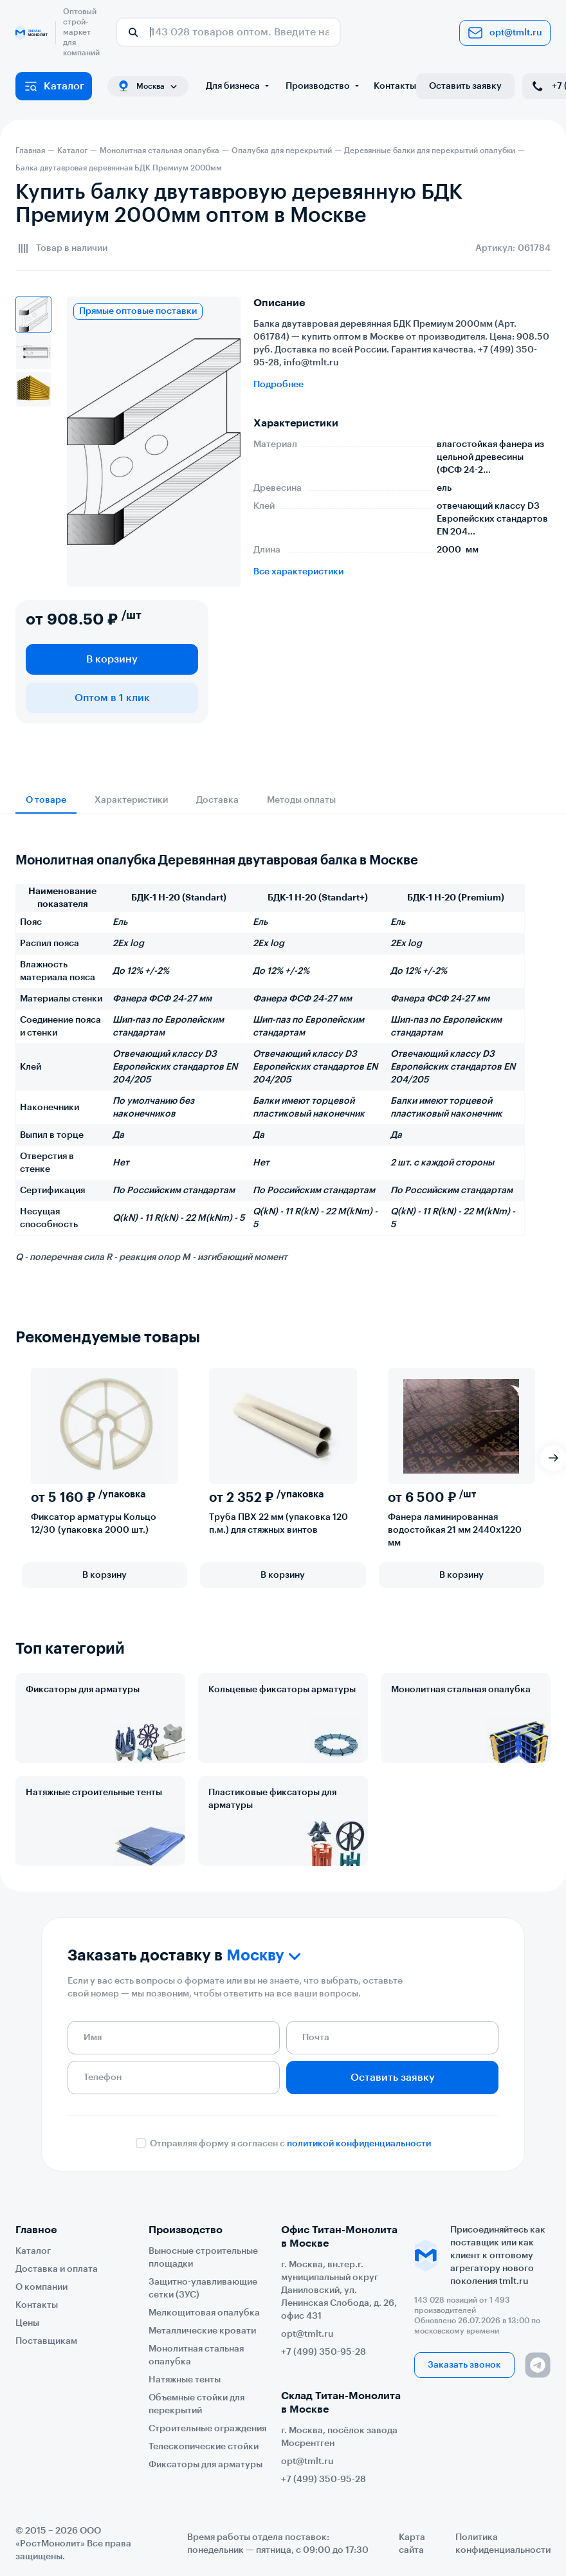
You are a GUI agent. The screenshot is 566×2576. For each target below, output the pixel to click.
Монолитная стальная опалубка (461, 1689)
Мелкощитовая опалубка (204, 2312)
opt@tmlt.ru (505, 33)
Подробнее (278, 384)
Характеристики (131, 800)
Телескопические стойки (204, 2446)
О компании (41, 2287)
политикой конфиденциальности (359, 2143)
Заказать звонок (464, 2365)
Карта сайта (412, 2544)
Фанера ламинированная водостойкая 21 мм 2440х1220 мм (455, 1530)
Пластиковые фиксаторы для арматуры (272, 1799)
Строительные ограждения (207, 2428)
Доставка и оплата (56, 2269)
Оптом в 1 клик (112, 698)
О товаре (46, 800)
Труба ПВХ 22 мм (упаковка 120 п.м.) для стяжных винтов (278, 1524)
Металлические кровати (202, 2330)
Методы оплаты (301, 800)
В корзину (112, 659)
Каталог (53, 86)
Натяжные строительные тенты (94, 1792)
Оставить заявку (465, 86)
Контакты (395, 86)
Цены (27, 2323)
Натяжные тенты (185, 2379)
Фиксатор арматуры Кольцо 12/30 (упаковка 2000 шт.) (93, 1524)
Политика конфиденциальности (503, 2544)
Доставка (217, 800)
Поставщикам (46, 2341)
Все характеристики (298, 571)
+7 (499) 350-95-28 (323, 2352)
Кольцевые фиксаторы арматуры (282, 1689)
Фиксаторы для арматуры (83, 1689)
